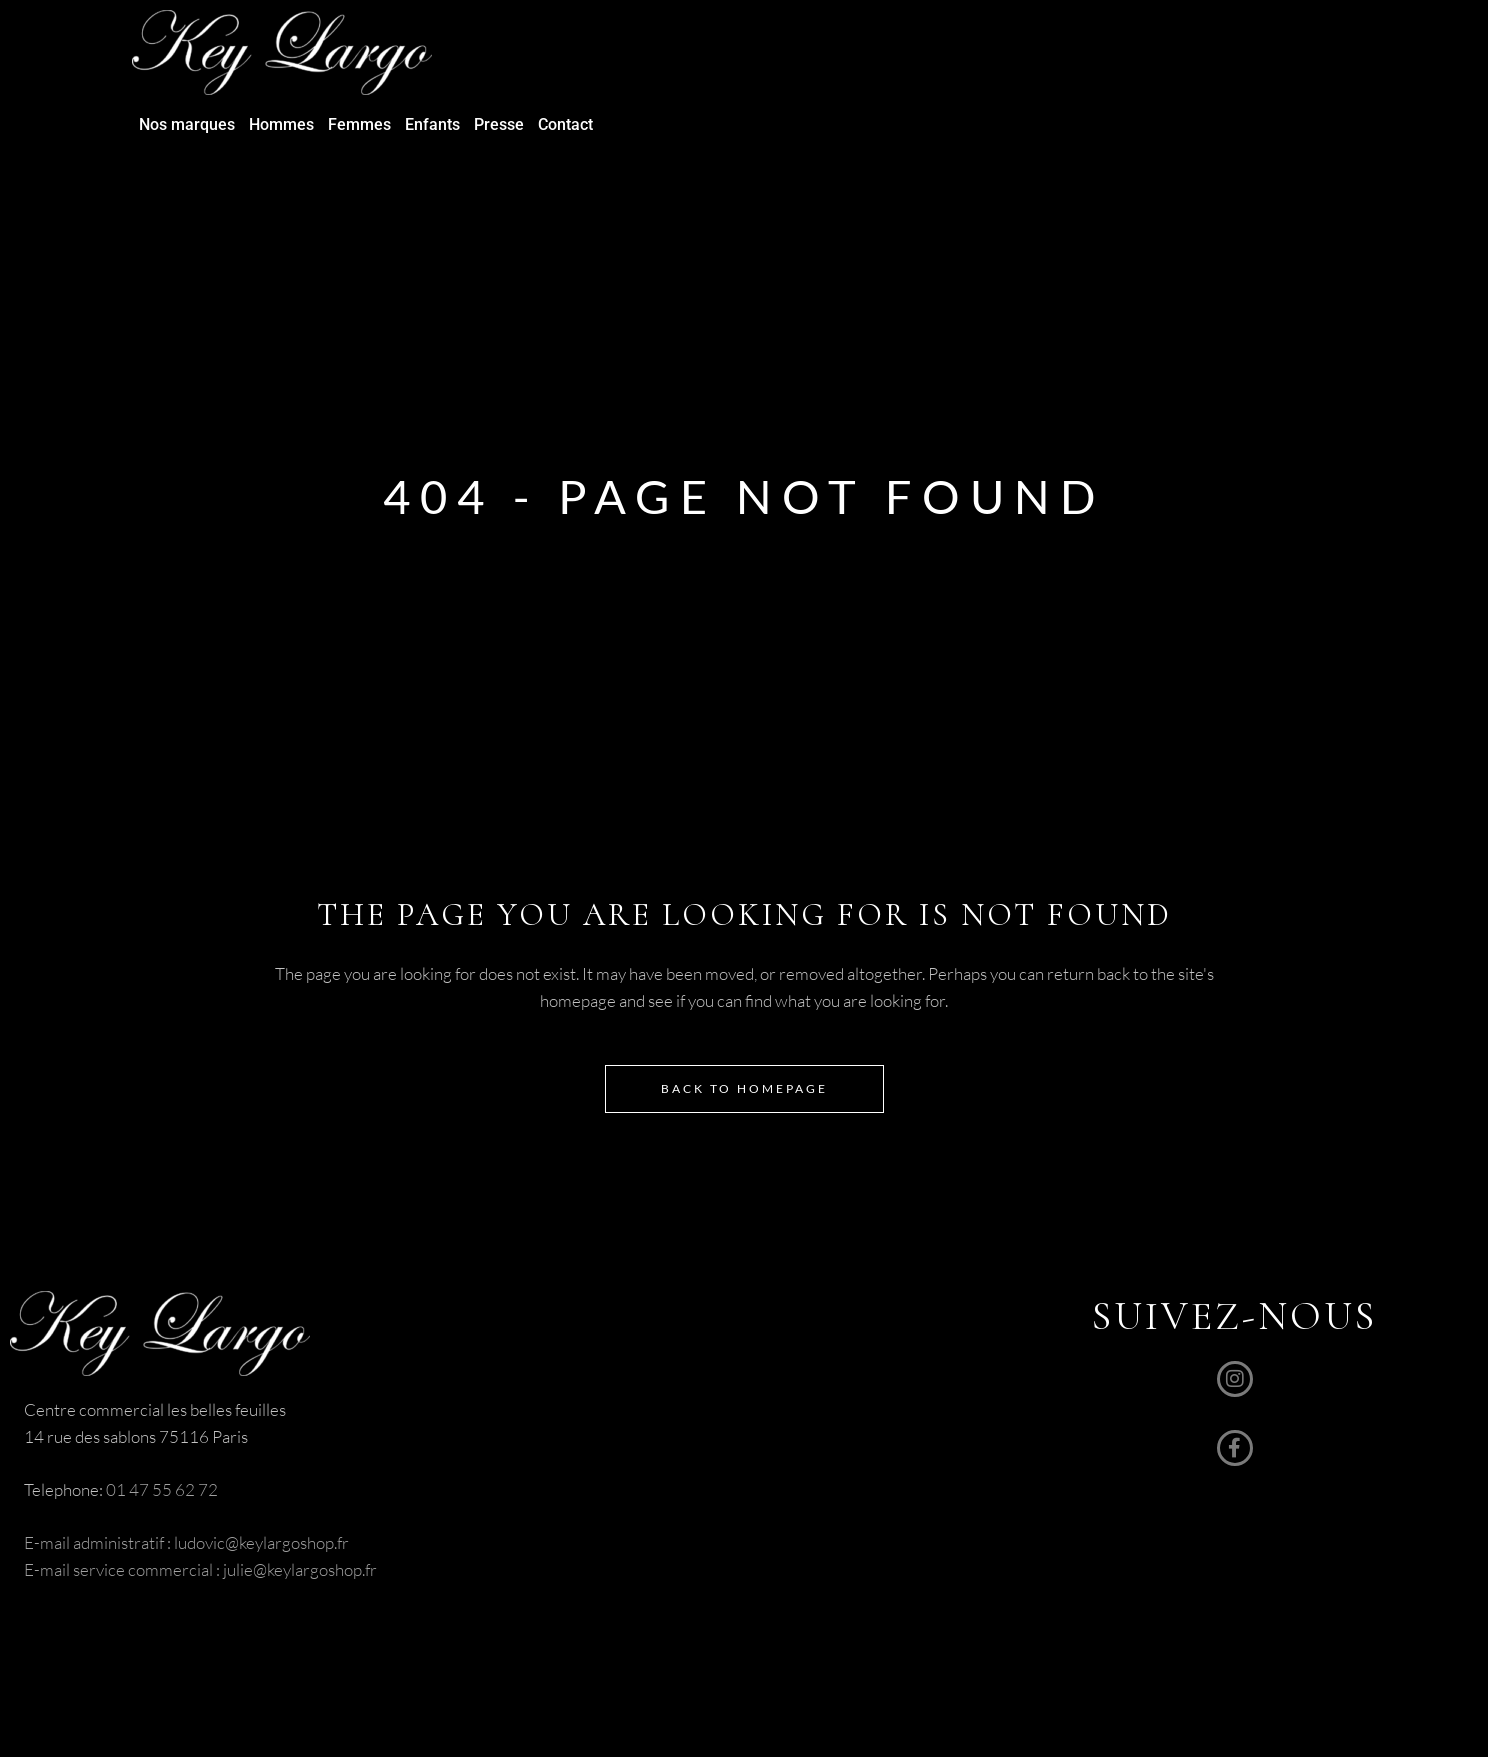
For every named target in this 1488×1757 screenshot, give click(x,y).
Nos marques (187, 124)
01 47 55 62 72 (162, 1489)
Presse (499, 124)
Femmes (359, 124)
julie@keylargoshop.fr (298, 1569)
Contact (565, 124)
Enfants (432, 124)
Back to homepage (744, 1088)
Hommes (281, 124)
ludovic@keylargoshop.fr (261, 1542)
